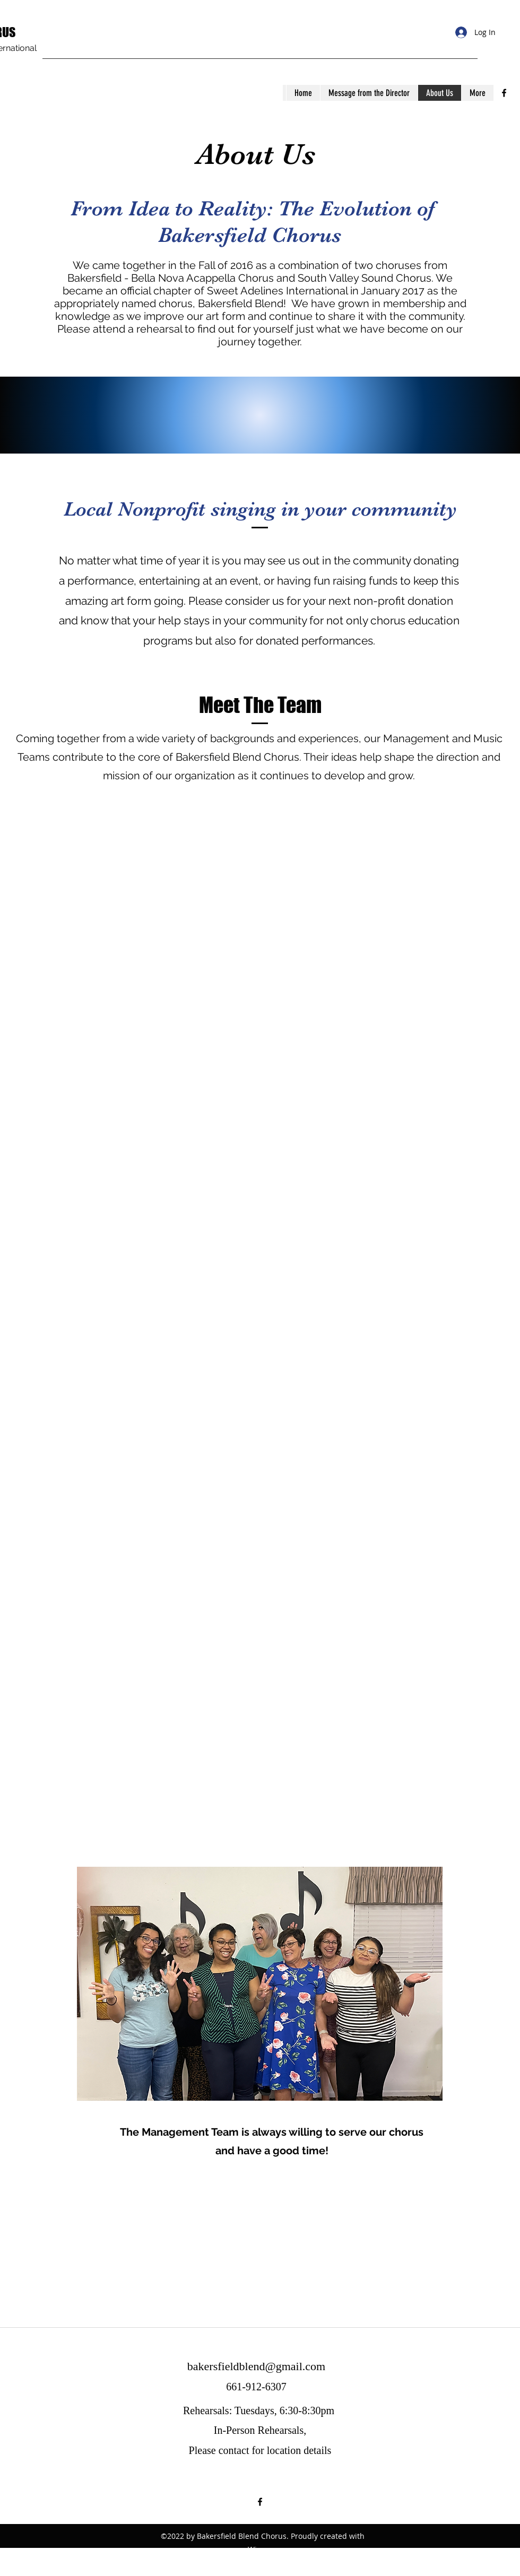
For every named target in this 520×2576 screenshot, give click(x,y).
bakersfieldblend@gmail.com (256, 2366)
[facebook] (504, 93)
